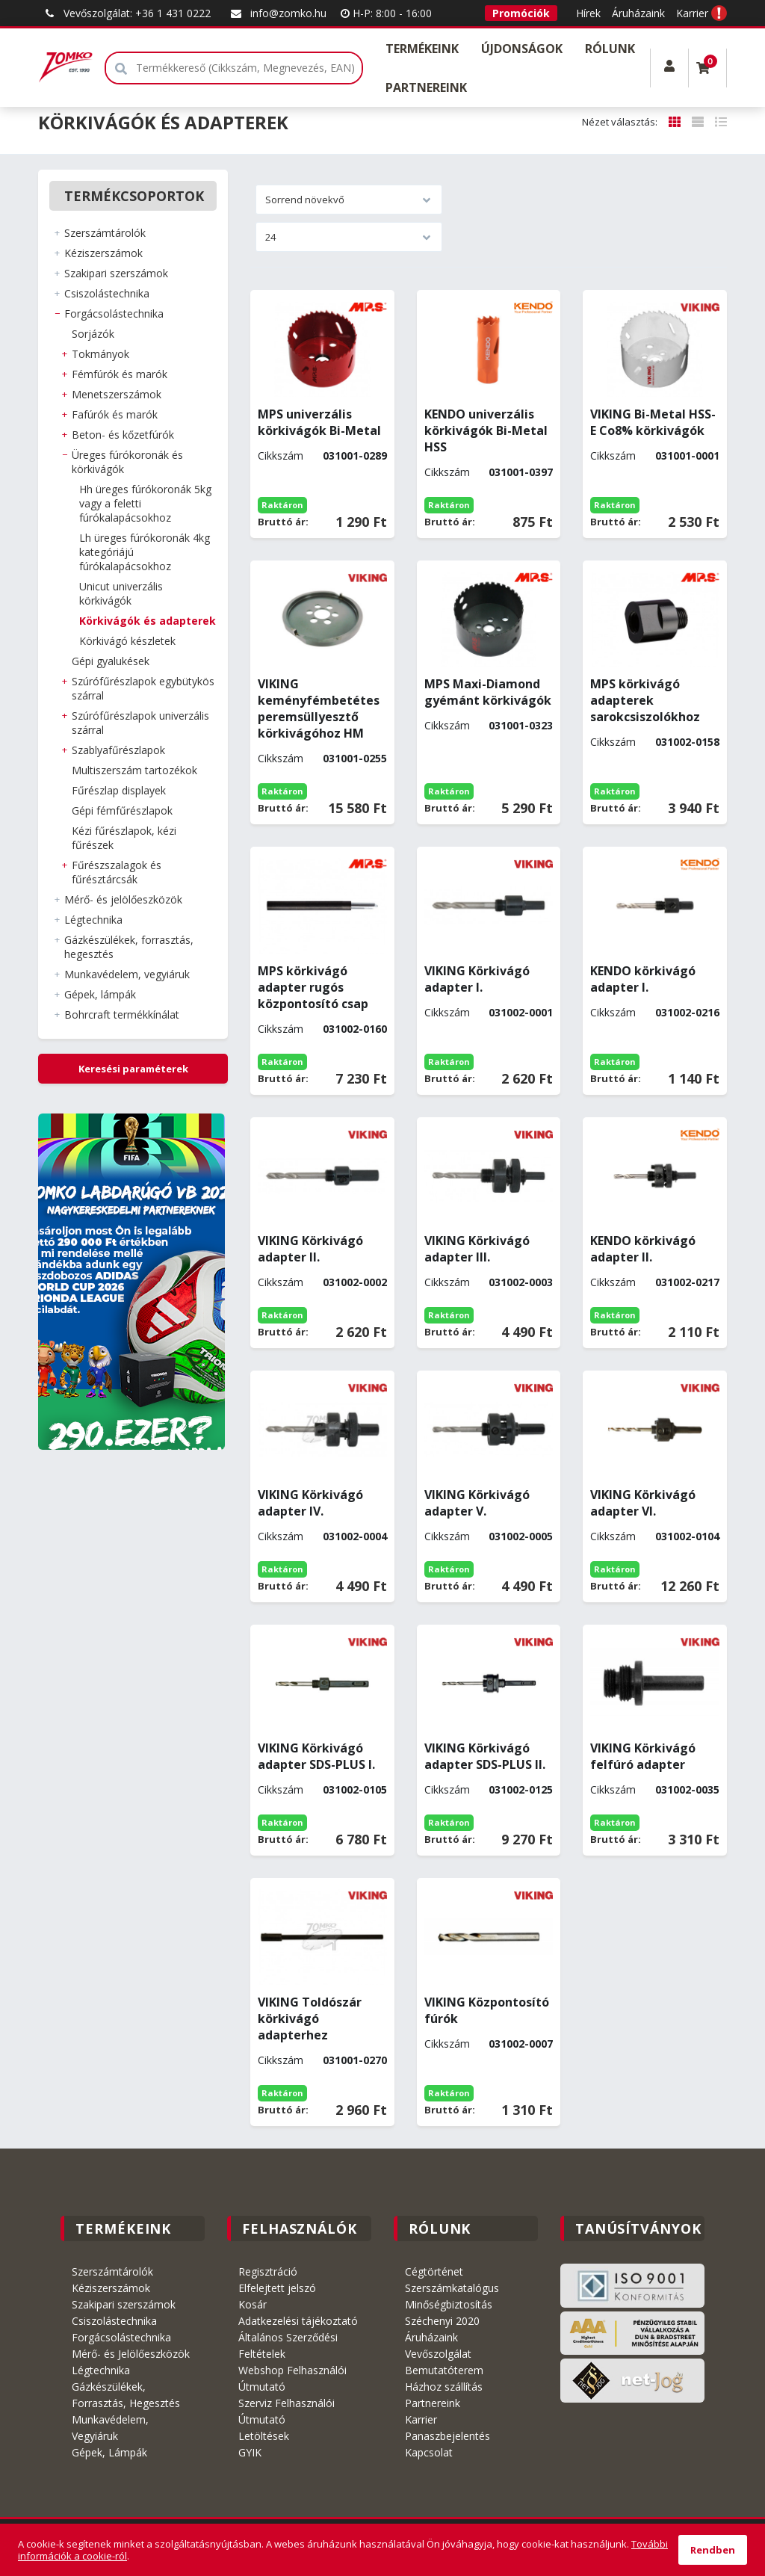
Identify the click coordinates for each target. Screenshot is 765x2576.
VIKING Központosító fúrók (486, 2010)
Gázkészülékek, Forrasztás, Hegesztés (126, 2394)
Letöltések (263, 2436)
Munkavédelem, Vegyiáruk (110, 2427)
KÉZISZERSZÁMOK (103, 253)
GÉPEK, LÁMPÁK (100, 994)
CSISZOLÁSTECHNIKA (106, 293)
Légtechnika (101, 2370)
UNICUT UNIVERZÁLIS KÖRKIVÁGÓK (121, 593)
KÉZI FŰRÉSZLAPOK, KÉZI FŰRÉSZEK (124, 838)
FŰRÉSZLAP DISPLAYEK (119, 790)
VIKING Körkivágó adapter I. (477, 979)
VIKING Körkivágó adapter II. (310, 1248)
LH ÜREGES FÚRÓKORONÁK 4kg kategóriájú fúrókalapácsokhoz (144, 552)
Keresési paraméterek (133, 1068)
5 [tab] (157, 1442)
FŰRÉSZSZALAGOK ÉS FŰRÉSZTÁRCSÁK (116, 872)
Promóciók (521, 13)
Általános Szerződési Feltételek (288, 2345)
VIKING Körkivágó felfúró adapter (643, 1756)
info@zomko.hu (277, 13)
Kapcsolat (429, 2452)
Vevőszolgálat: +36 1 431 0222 (126, 13)
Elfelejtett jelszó (277, 2288)
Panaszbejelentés (447, 2436)
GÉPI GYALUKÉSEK (110, 661)
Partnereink (426, 87)
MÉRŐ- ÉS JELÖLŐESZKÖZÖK (123, 899)
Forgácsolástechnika (121, 2337)
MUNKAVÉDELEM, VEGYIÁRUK (127, 974)
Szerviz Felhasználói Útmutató (286, 2411)
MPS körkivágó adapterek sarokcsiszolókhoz (645, 700)
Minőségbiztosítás (448, 2304)
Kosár (252, 2304)
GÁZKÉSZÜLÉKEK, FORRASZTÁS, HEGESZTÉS (128, 947)
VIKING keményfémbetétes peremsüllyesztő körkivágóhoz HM (319, 708)
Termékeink (422, 48)
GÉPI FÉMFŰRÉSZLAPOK (122, 810)
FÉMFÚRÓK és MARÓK (119, 374)
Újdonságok (522, 48)
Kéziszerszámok (111, 2288)
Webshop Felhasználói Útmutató (292, 2378)
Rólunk (610, 48)
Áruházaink (638, 13)
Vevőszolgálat (438, 2354)
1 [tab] (109, 1442)
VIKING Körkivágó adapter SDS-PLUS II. (484, 1756)
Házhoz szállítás (444, 2386)
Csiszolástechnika (114, 2321)
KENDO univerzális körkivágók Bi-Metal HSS (486, 430)
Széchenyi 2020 (442, 2321)
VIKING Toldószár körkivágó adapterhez (310, 2018)
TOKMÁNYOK (100, 354)
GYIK (249, 2452)
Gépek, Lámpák (109, 2452)
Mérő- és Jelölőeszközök (131, 2354)
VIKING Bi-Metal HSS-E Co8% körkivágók (653, 422)
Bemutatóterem (444, 2370)
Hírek (588, 13)
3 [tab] (133, 1442)
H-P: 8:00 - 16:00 (386, 13)
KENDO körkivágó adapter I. (643, 979)
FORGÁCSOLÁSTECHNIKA (114, 313)
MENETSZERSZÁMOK (116, 394)
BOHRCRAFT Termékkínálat (121, 1014)
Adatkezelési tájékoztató (298, 2321)
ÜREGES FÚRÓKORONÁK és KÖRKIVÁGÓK (127, 462)
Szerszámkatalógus (452, 2288)
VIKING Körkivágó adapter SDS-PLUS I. (316, 1756)
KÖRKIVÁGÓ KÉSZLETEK (127, 641)
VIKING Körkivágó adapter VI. (643, 1502)
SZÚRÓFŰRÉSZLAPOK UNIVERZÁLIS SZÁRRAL (140, 722)
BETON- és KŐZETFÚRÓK (123, 434)
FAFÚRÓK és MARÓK (115, 414)
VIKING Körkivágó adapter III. (477, 1248)
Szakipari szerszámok (124, 2304)
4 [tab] (145, 1442)
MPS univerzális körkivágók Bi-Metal (319, 422)
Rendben (712, 2550)
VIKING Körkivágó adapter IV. (310, 1502)
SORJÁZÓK (93, 334)
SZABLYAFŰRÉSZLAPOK (118, 750)
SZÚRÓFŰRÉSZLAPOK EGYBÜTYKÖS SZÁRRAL (143, 688)
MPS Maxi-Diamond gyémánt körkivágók (487, 692)
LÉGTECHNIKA (93, 919)
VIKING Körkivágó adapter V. (477, 1502)
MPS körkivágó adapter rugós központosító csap (313, 987)
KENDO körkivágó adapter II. (643, 1248)
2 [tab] (121, 1442)
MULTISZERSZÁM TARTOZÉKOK (134, 770)
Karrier (692, 13)
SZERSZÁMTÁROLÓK (105, 233)
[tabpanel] (133, 1282)
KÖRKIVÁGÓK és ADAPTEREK (147, 621)
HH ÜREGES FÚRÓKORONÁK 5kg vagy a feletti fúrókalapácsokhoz (145, 503)
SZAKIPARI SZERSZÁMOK (116, 273)
